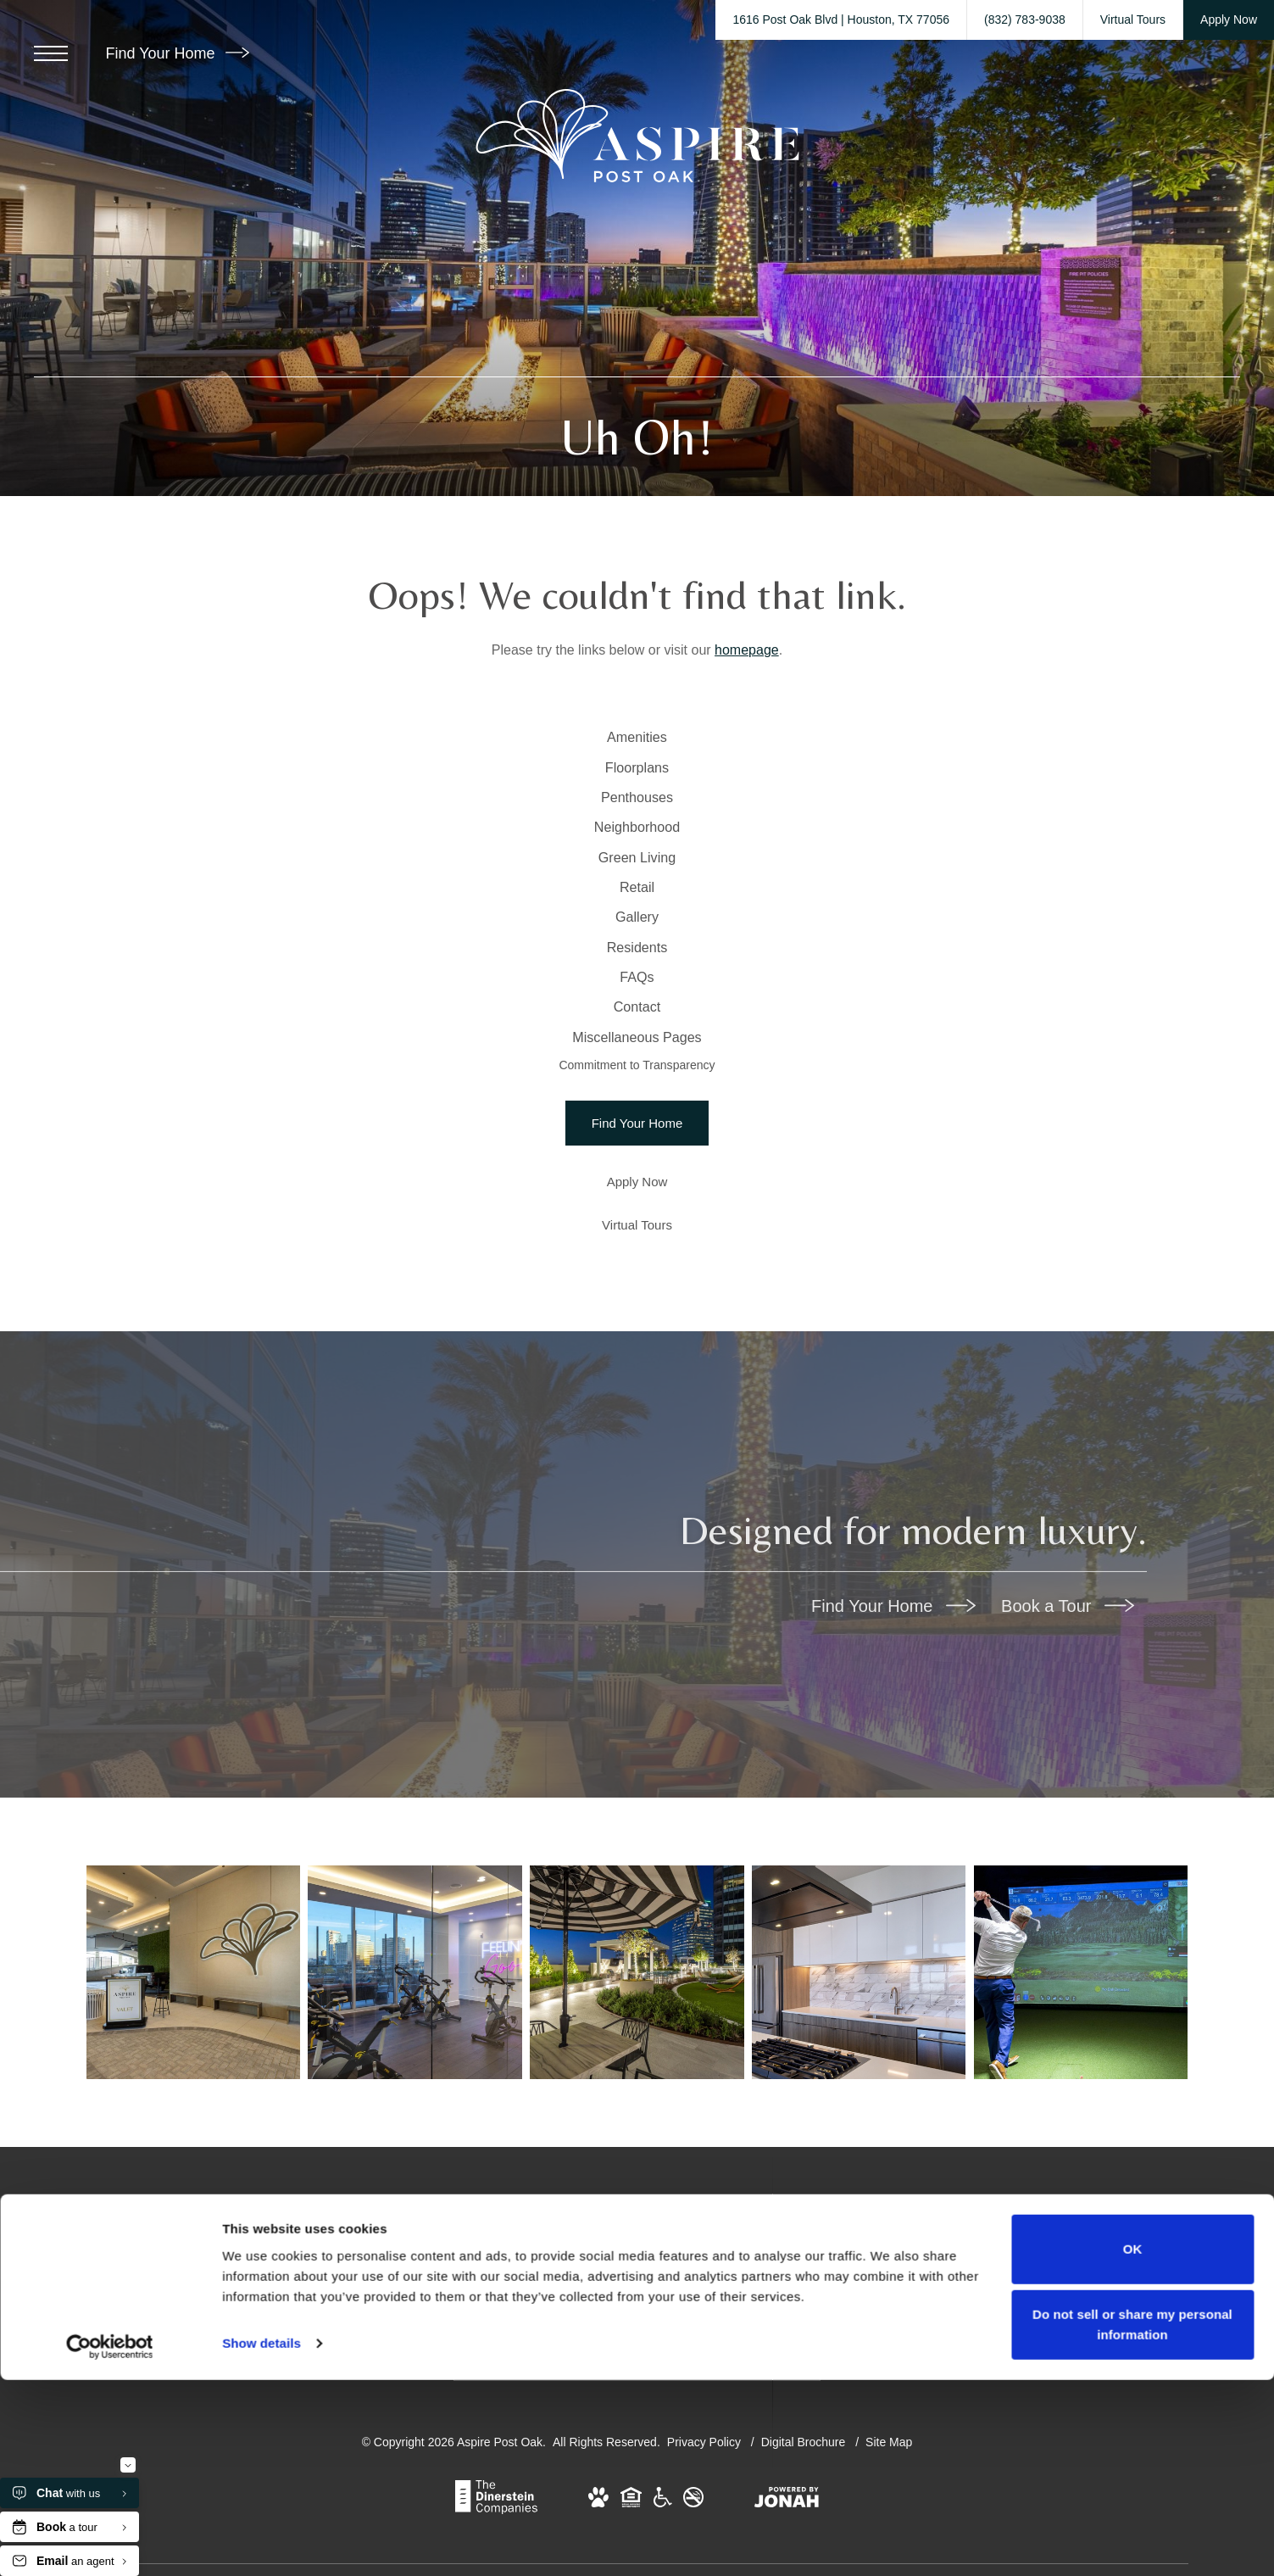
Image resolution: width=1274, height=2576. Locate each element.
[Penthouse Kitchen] (858, 2190)
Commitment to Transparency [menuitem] (637, 1273)
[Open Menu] (51, 53)
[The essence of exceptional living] (1078, 2190)
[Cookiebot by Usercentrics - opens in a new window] (110, 2543)
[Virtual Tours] (637, 1440)
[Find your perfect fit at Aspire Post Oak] (197, 2190)
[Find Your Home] (637, 1338)
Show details (261, 2539)
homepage (747, 650)
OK (1133, 2445)
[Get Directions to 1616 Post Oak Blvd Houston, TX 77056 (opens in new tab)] (840, 20)
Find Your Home (176, 53)
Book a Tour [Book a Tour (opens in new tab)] (1067, 1821)
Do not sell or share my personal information (1132, 2520)
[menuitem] (636, 746)
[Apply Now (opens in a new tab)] (637, 1397)
